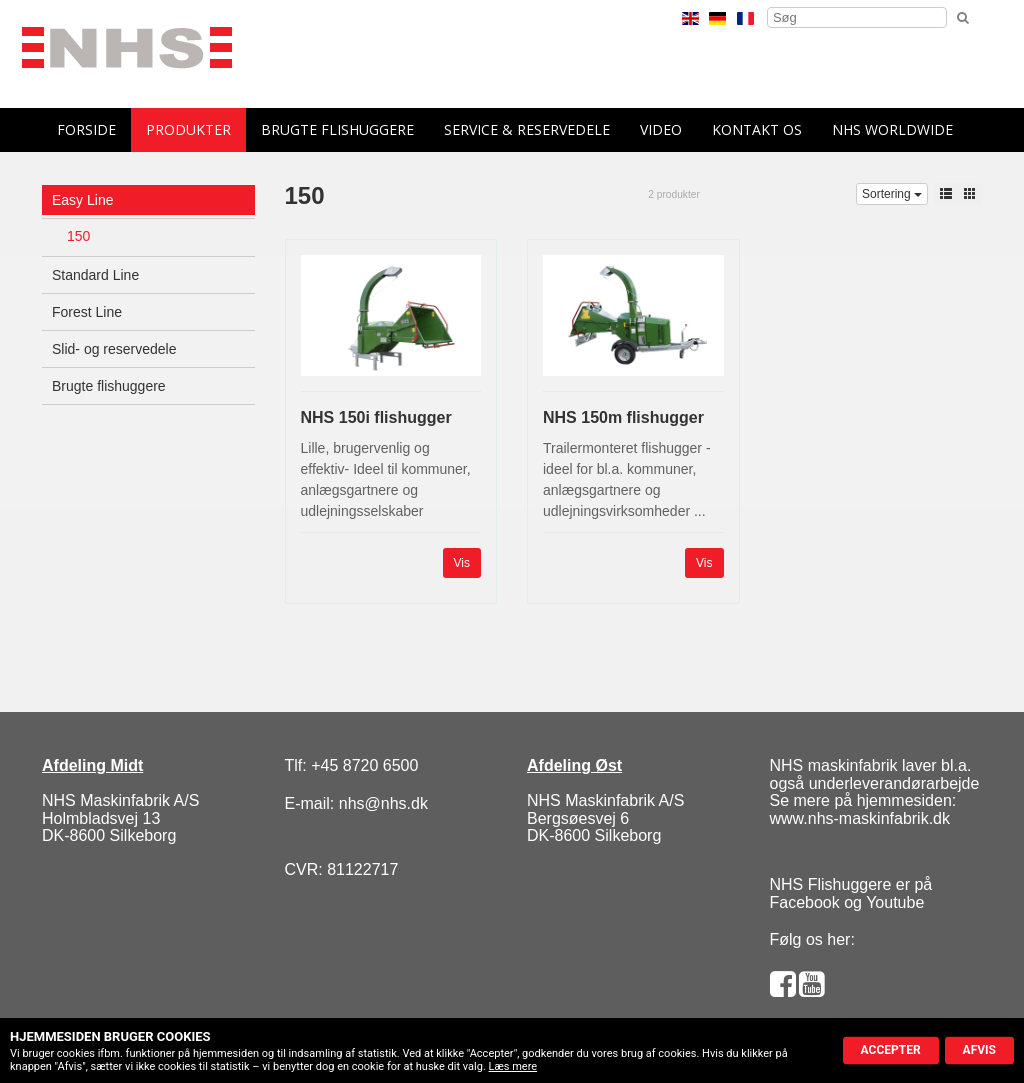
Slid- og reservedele (114, 349)
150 (78, 236)
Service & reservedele (527, 129)
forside (86, 129)
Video (661, 129)
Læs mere (513, 1066)
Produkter (188, 129)
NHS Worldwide (892, 129)
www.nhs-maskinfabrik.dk (860, 818)
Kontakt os (757, 129)
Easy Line (82, 200)
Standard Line (95, 275)
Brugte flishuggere (337, 129)
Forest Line (87, 312)
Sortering (892, 194)
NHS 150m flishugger (623, 417)
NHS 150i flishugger (376, 417)
